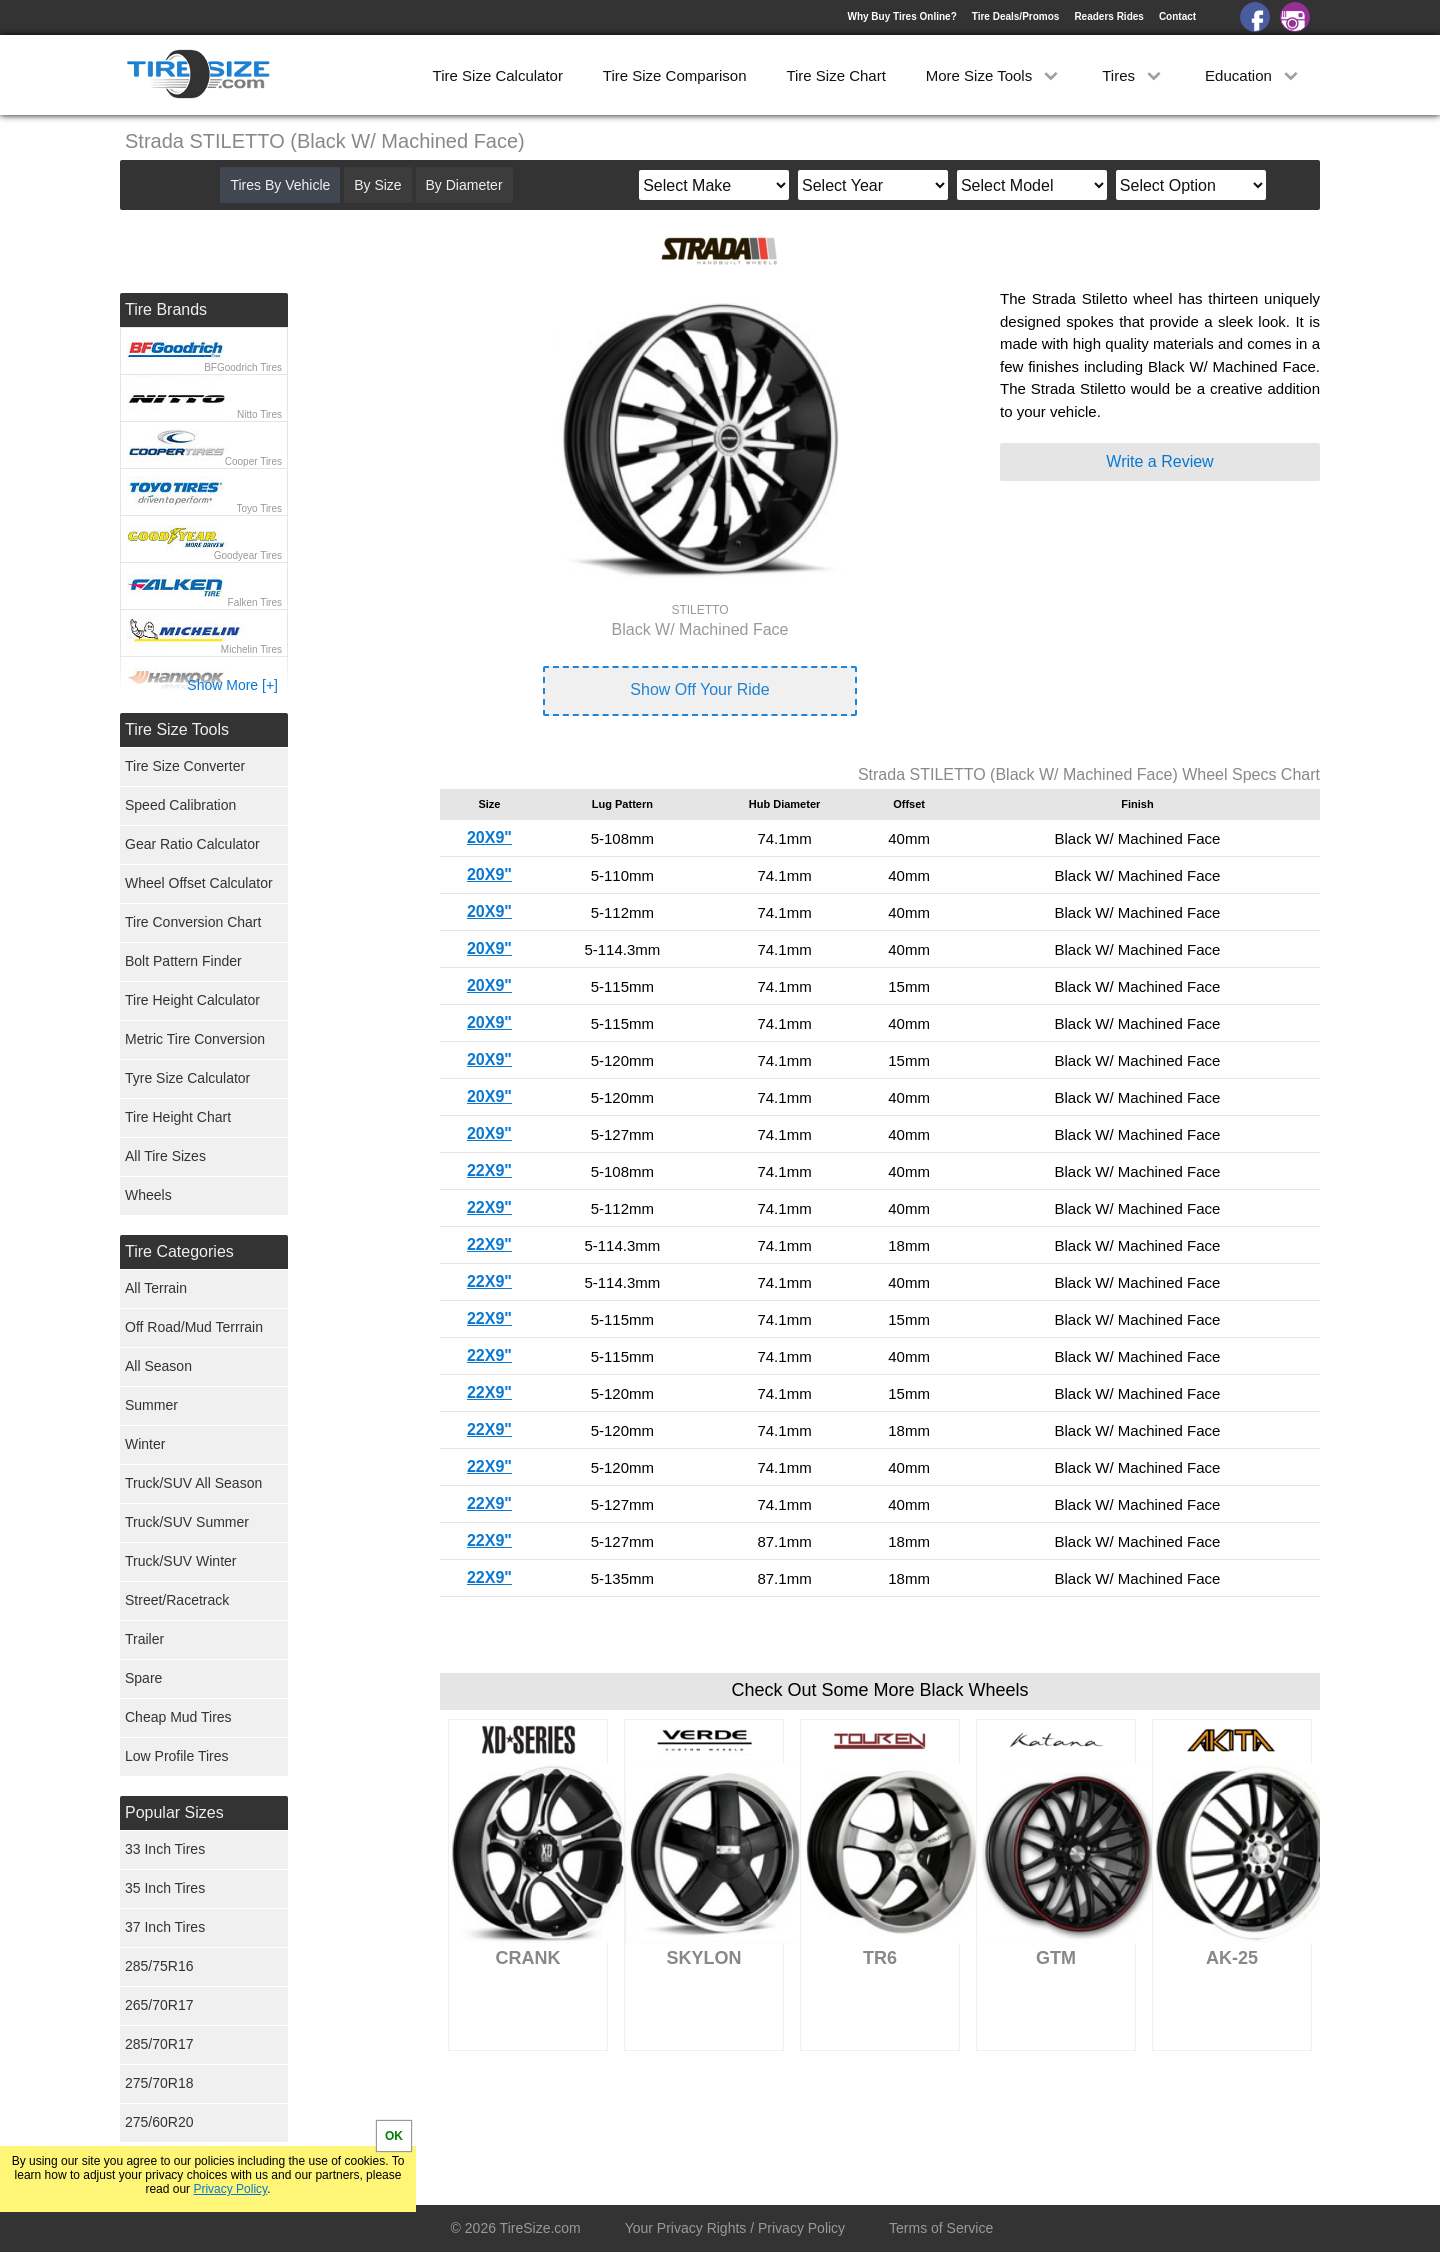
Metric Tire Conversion (195, 1039)
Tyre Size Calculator (187, 1078)
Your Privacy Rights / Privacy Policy (735, 2228)
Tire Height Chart (178, 1117)
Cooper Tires (253, 461)
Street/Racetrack (177, 1600)
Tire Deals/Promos (1016, 16)
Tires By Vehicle (280, 185)
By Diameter (464, 185)
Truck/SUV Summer (187, 1522)
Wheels (148, 1195)
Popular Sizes (174, 1812)
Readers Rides (1108, 16)
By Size (377, 185)
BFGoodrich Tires (243, 367)
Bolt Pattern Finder (183, 961)
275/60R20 (159, 2122)
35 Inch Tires (165, 1888)
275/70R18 (159, 2083)
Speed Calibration (180, 805)
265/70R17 (159, 2005)
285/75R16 (159, 1966)
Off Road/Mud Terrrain (194, 1327)
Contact (1177, 16)
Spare (143, 1678)
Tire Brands (166, 309)
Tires (1133, 75)
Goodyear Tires (248, 555)
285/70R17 (159, 2044)
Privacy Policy (230, 2189)
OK (394, 2136)
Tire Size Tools (177, 729)
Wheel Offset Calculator (199, 883)
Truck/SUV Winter (181, 1561)
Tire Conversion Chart (193, 922)
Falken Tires (255, 602)
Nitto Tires (259, 414)
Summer (151, 1405)
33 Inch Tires (165, 1849)
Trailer (144, 1639)
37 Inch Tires (165, 1927)
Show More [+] (232, 685)
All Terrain (156, 1288)
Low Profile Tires (176, 1756)
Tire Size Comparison (675, 75)
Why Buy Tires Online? (901, 16)
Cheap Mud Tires (178, 1717)
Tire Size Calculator (498, 75)
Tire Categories (179, 1251)
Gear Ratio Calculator (192, 844)
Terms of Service (941, 2228)
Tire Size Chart (835, 75)
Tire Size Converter (185, 766)
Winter (145, 1444)
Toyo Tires (259, 508)
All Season (158, 1366)
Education (1253, 75)
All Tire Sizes (165, 1156)
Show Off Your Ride (699, 689)
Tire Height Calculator (192, 1000)
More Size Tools (994, 75)
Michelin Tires (251, 649)
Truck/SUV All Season (193, 1483)
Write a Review (1159, 461)
